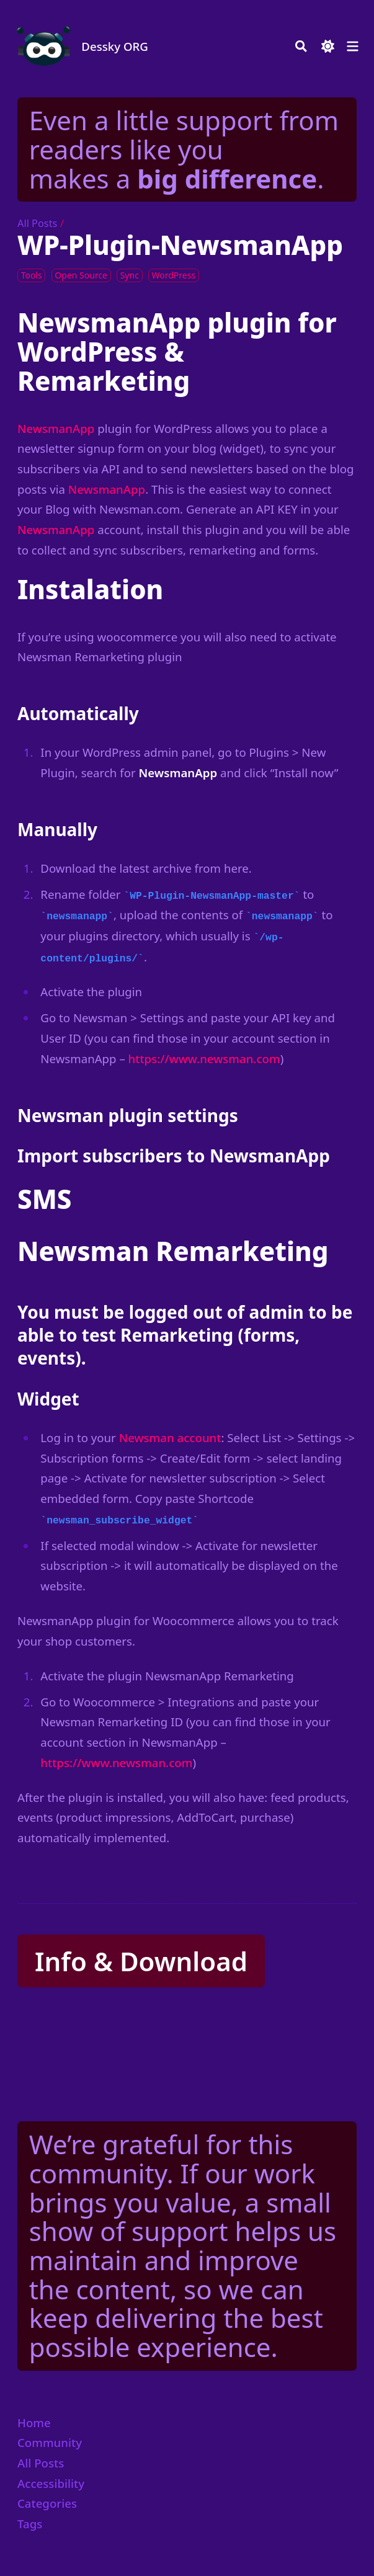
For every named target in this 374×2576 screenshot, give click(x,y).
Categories (47, 2503)
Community (49, 2442)
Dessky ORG (114, 46)
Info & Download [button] (141, 1961)
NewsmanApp (55, 428)
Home (34, 2422)
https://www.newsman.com (204, 1058)
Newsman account (170, 1437)
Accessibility (50, 2483)
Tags (29, 2523)
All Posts (37, 223)
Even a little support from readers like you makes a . (184, 148)
